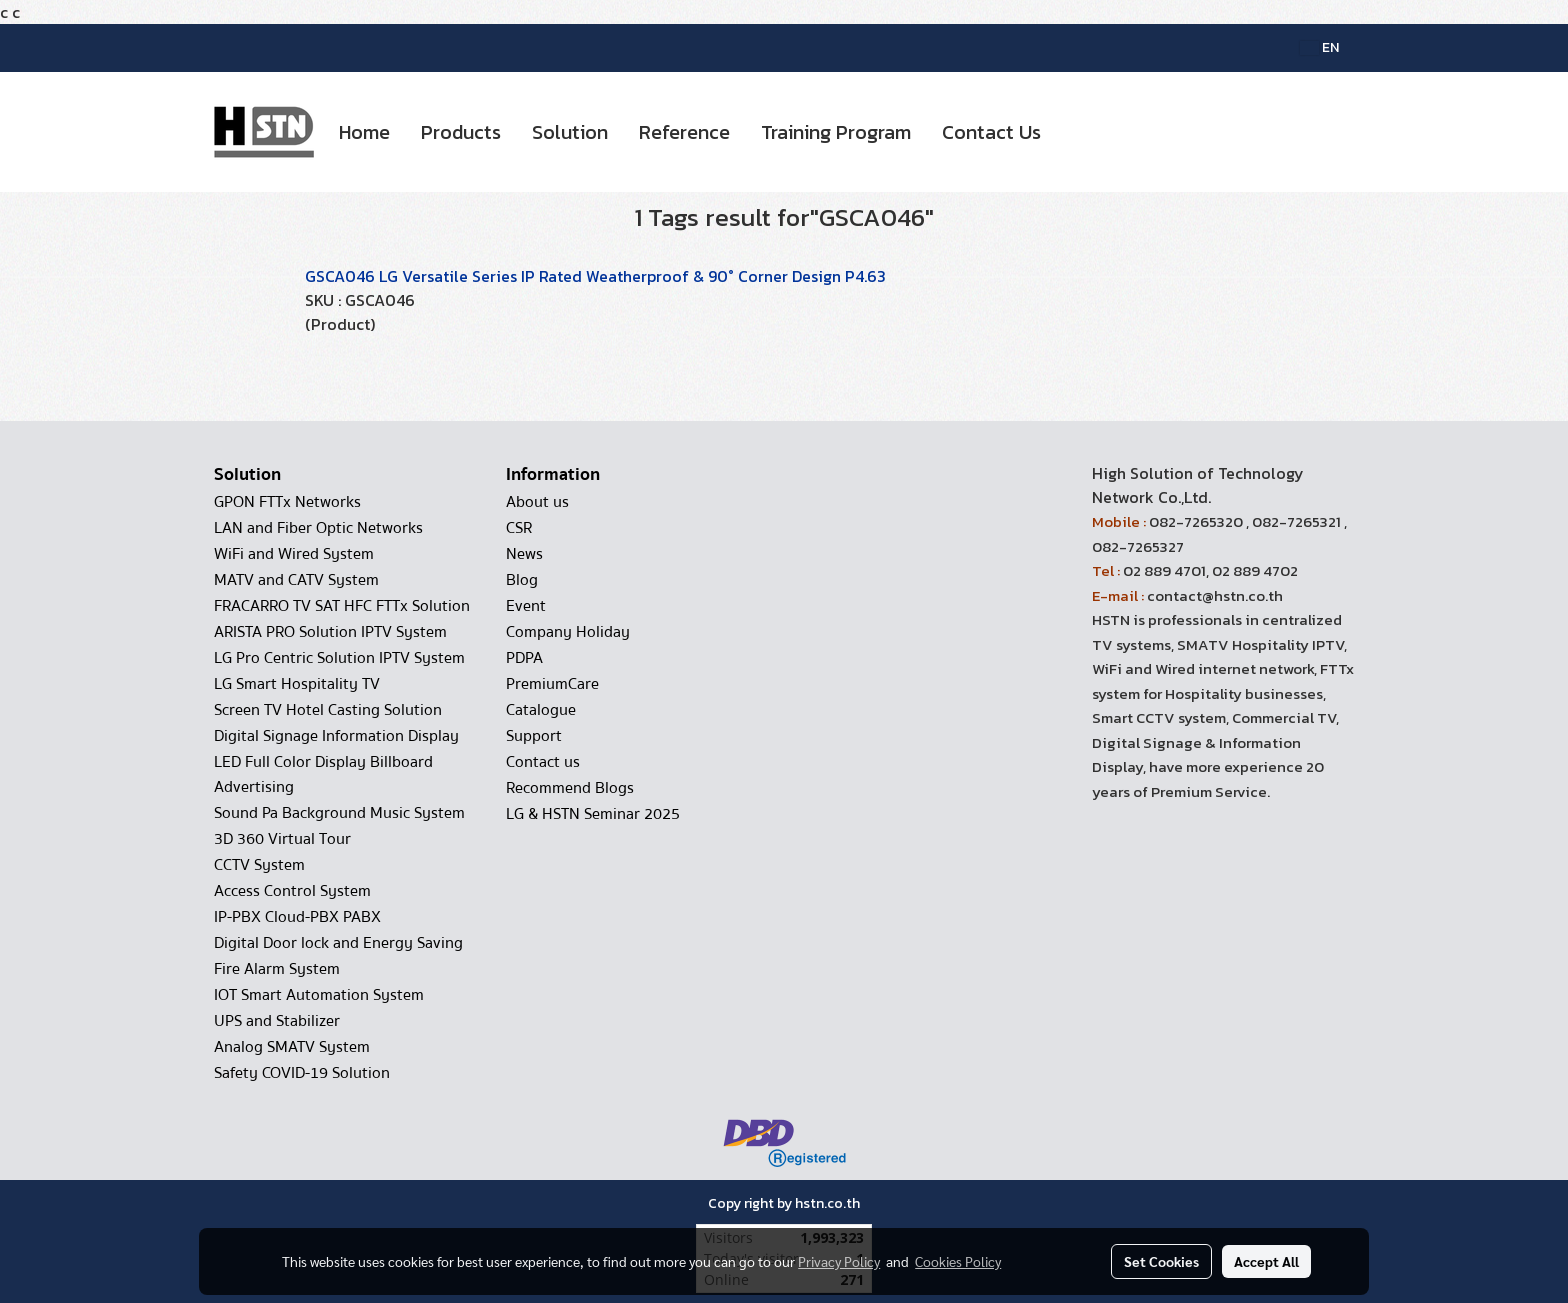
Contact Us (991, 132)
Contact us (543, 762)
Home (364, 132)
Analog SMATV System (292, 1047)
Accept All (1266, 1261)
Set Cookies (1161, 1261)
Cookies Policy (958, 1261)
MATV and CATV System (296, 580)
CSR (519, 528)
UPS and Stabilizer (277, 1021)
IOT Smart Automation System (319, 995)
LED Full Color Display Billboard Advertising (323, 774)
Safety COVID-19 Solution (302, 1073)
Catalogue (541, 710)
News (524, 554)
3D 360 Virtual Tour (282, 839)
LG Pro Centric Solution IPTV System (339, 658)
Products (461, 132)
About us (537, 502)
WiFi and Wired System (294, 554)
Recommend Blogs (570, 788)
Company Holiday (568, 632)
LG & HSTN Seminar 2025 (593, 814)
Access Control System (292, 891)
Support (534, 736)
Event (526, 606)
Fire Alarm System (277, 969)
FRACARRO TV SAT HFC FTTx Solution (342, 606)
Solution (570, 132)
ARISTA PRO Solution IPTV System (330, 632)
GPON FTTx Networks (287, 502)
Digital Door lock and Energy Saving (338, 943)
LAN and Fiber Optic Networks (318, 528)
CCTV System (259, 865)
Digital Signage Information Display (336, 736)
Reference (684, 132)
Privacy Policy (839, 1261)
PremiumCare (552, 684)
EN (1319, 47)
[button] (1074, 132)
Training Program (836, 132)
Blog (522, 580)
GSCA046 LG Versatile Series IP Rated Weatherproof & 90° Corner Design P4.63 (595, 276)
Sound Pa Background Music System (339, 813)
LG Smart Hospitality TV (297, 684)
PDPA (524, 658)
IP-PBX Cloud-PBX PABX (297, 917)
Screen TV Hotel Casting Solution (328, 710)
